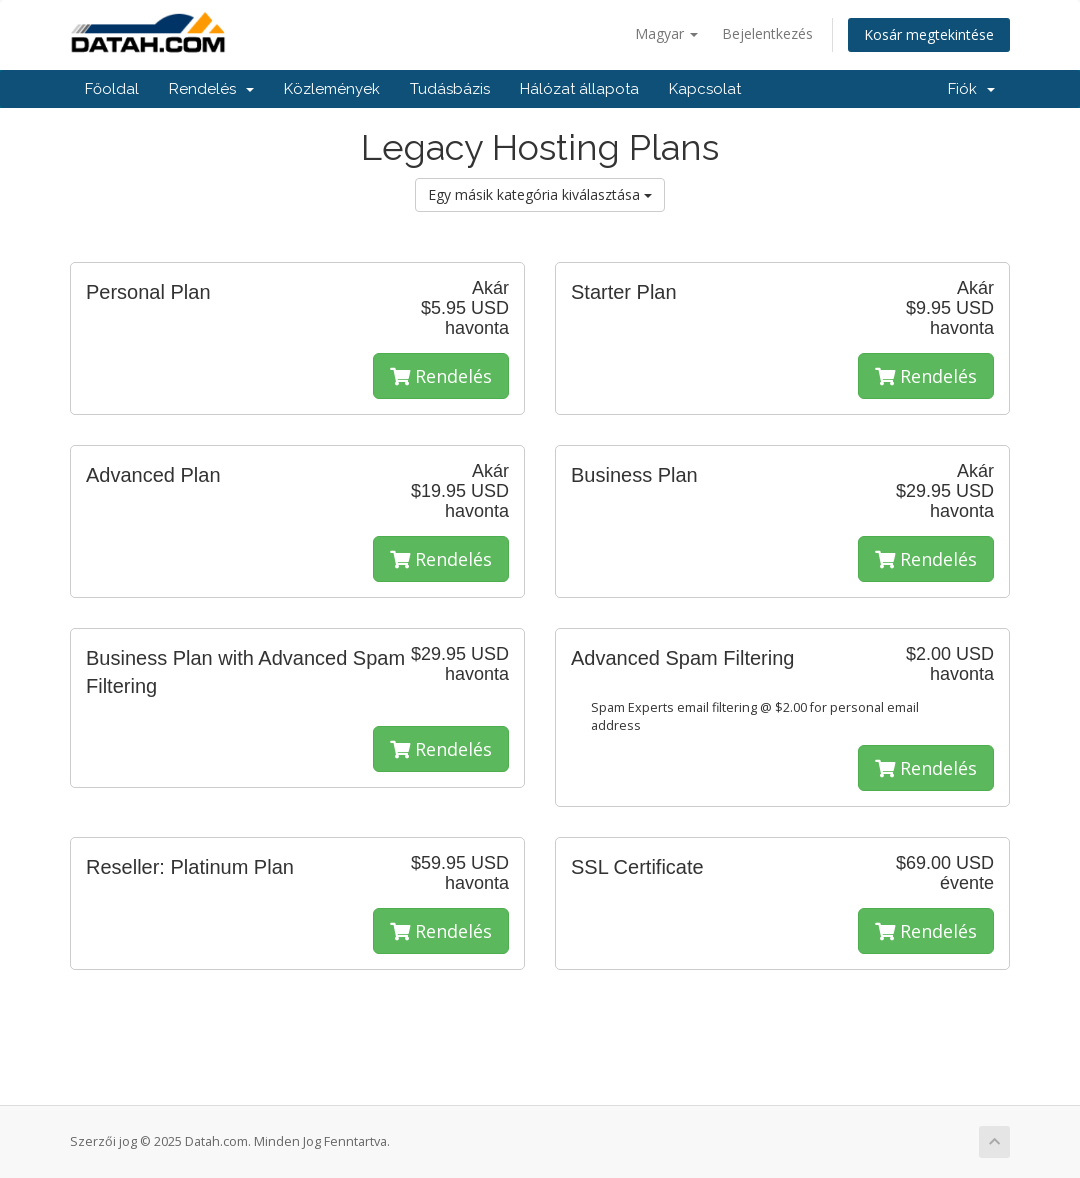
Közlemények (332, 89)
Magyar (666, 33)
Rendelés (211, 89)
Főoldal (112, 89)
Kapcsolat (705, 89)
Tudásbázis (450, 89)
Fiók (971, 89)
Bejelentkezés (767, 33)
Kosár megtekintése (929, 34)
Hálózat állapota (579, 89)
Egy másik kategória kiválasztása (540, 194)
